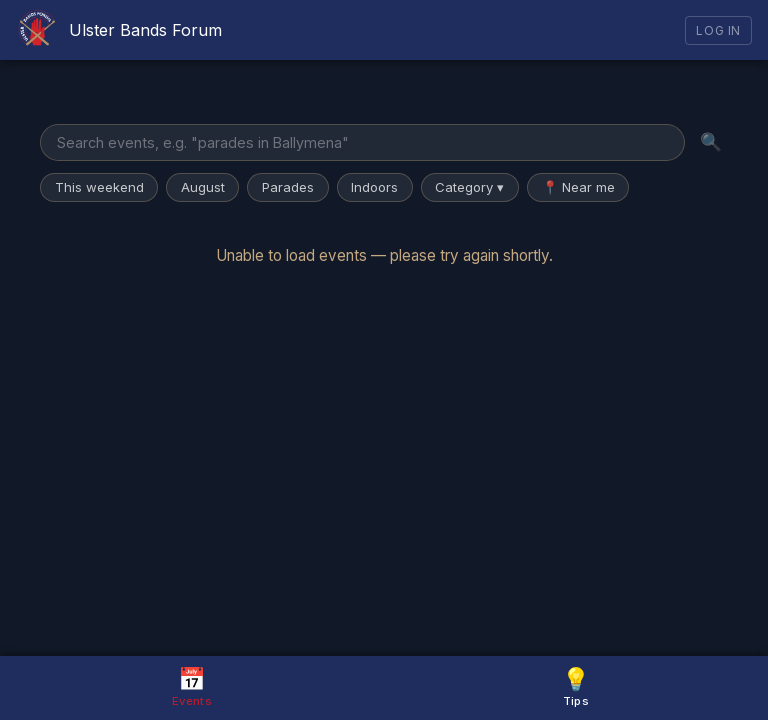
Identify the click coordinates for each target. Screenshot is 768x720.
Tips (576, 686)
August (203, 187)
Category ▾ (469, 187)
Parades (288, 187)
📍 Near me (578, 187)
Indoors (374, 187)
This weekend (99, 187)
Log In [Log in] (718, 30)
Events (192, 686)
